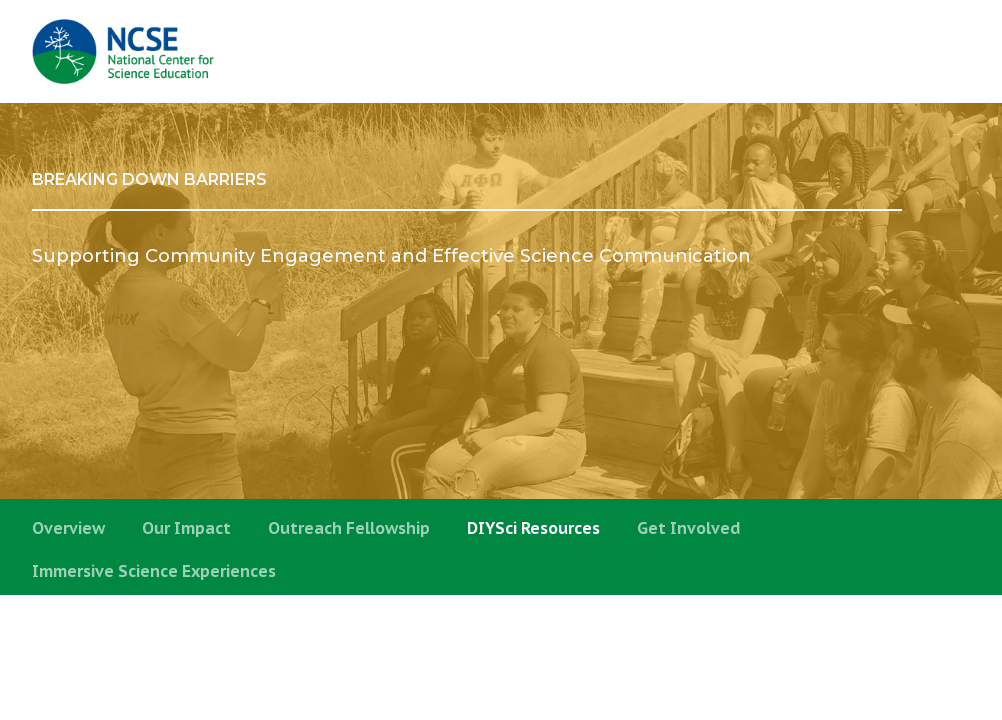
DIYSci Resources (533, 528)
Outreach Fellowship (349, 528)
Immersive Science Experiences (154, 571)
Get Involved (689, 528)
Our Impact (186, 528)
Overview (68, 528)
